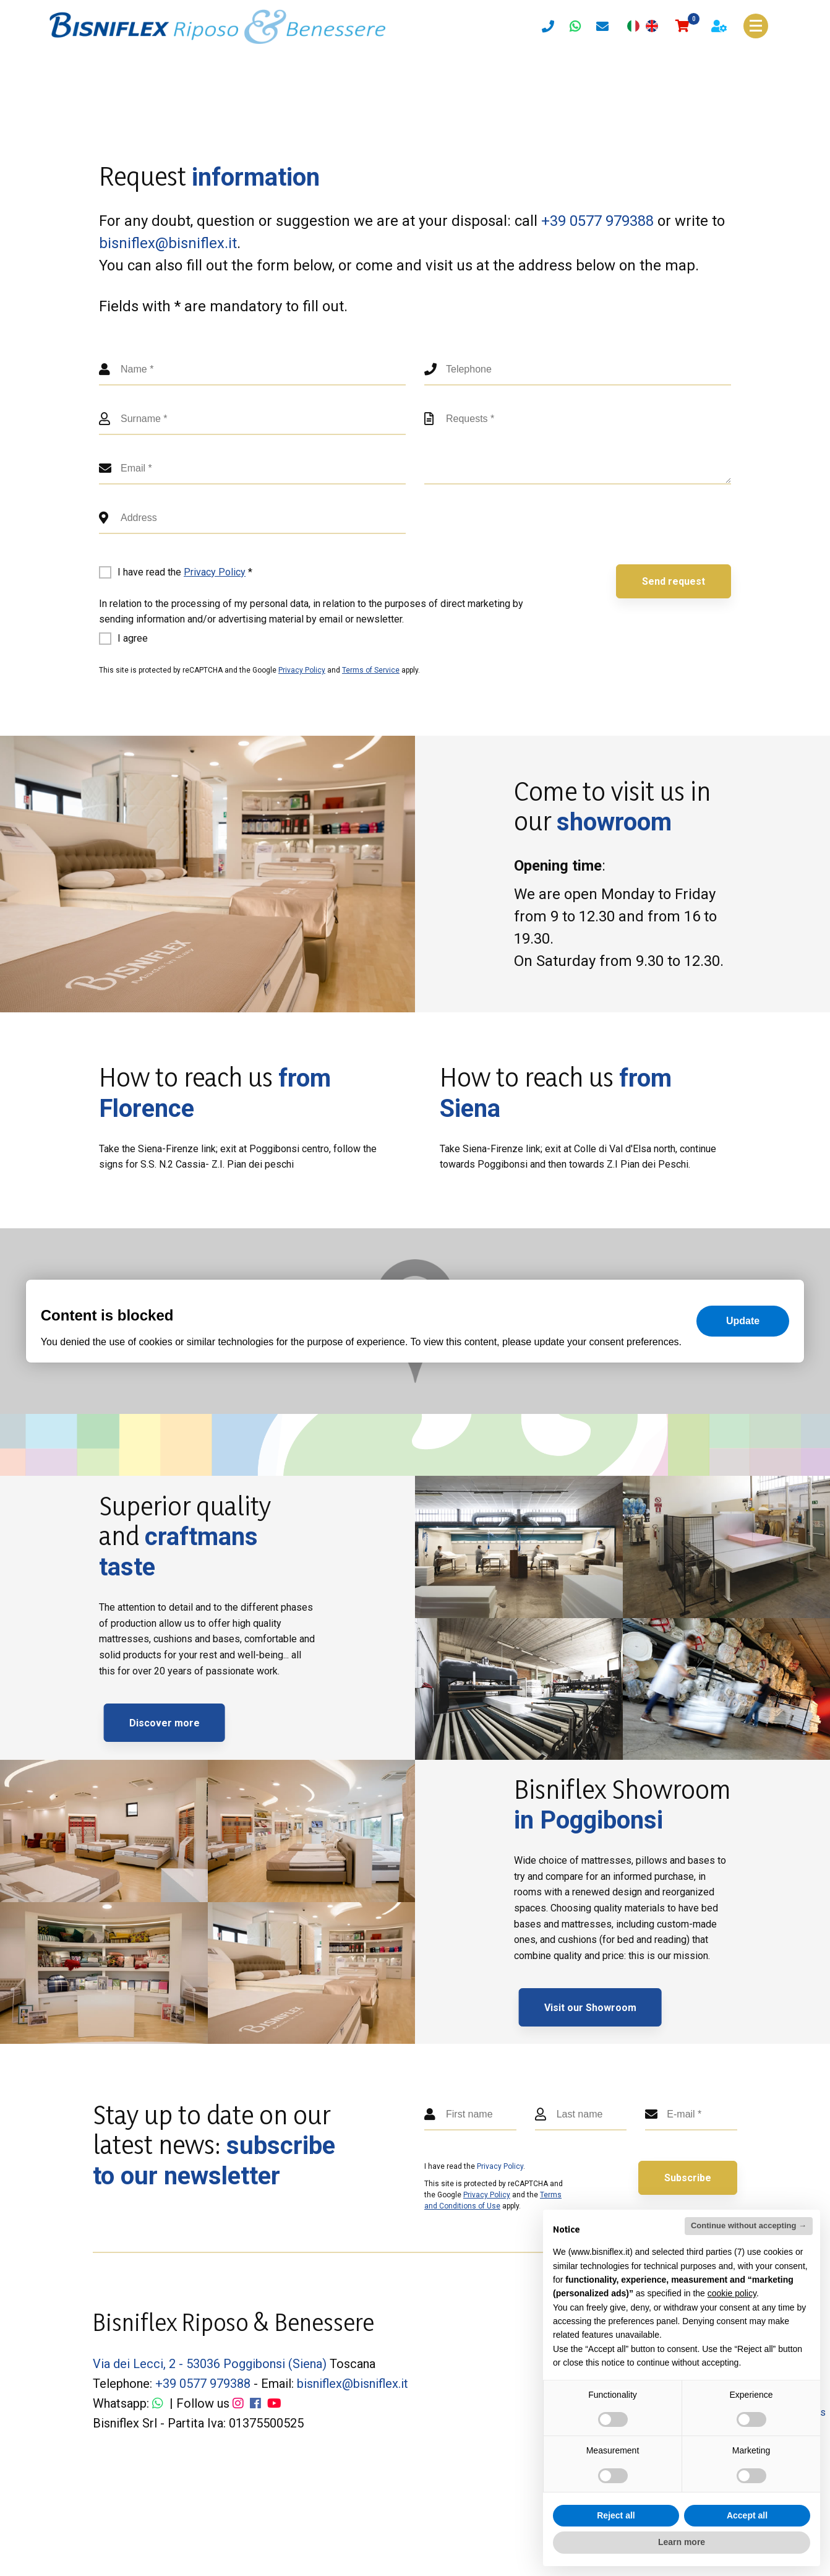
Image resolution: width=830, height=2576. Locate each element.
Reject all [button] (616, 2515)
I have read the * (185, 572)
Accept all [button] (747, 2515)
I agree (133, 638)
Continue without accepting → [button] (748, 2225)
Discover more (195, 1723)
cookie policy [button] (732, 2293)
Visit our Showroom (621, 2008)
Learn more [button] (681, 2542)
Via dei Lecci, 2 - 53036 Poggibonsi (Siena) (210, 2363)
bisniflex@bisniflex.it (168, 243)
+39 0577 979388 (597, 221)
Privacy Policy (215, 572)
